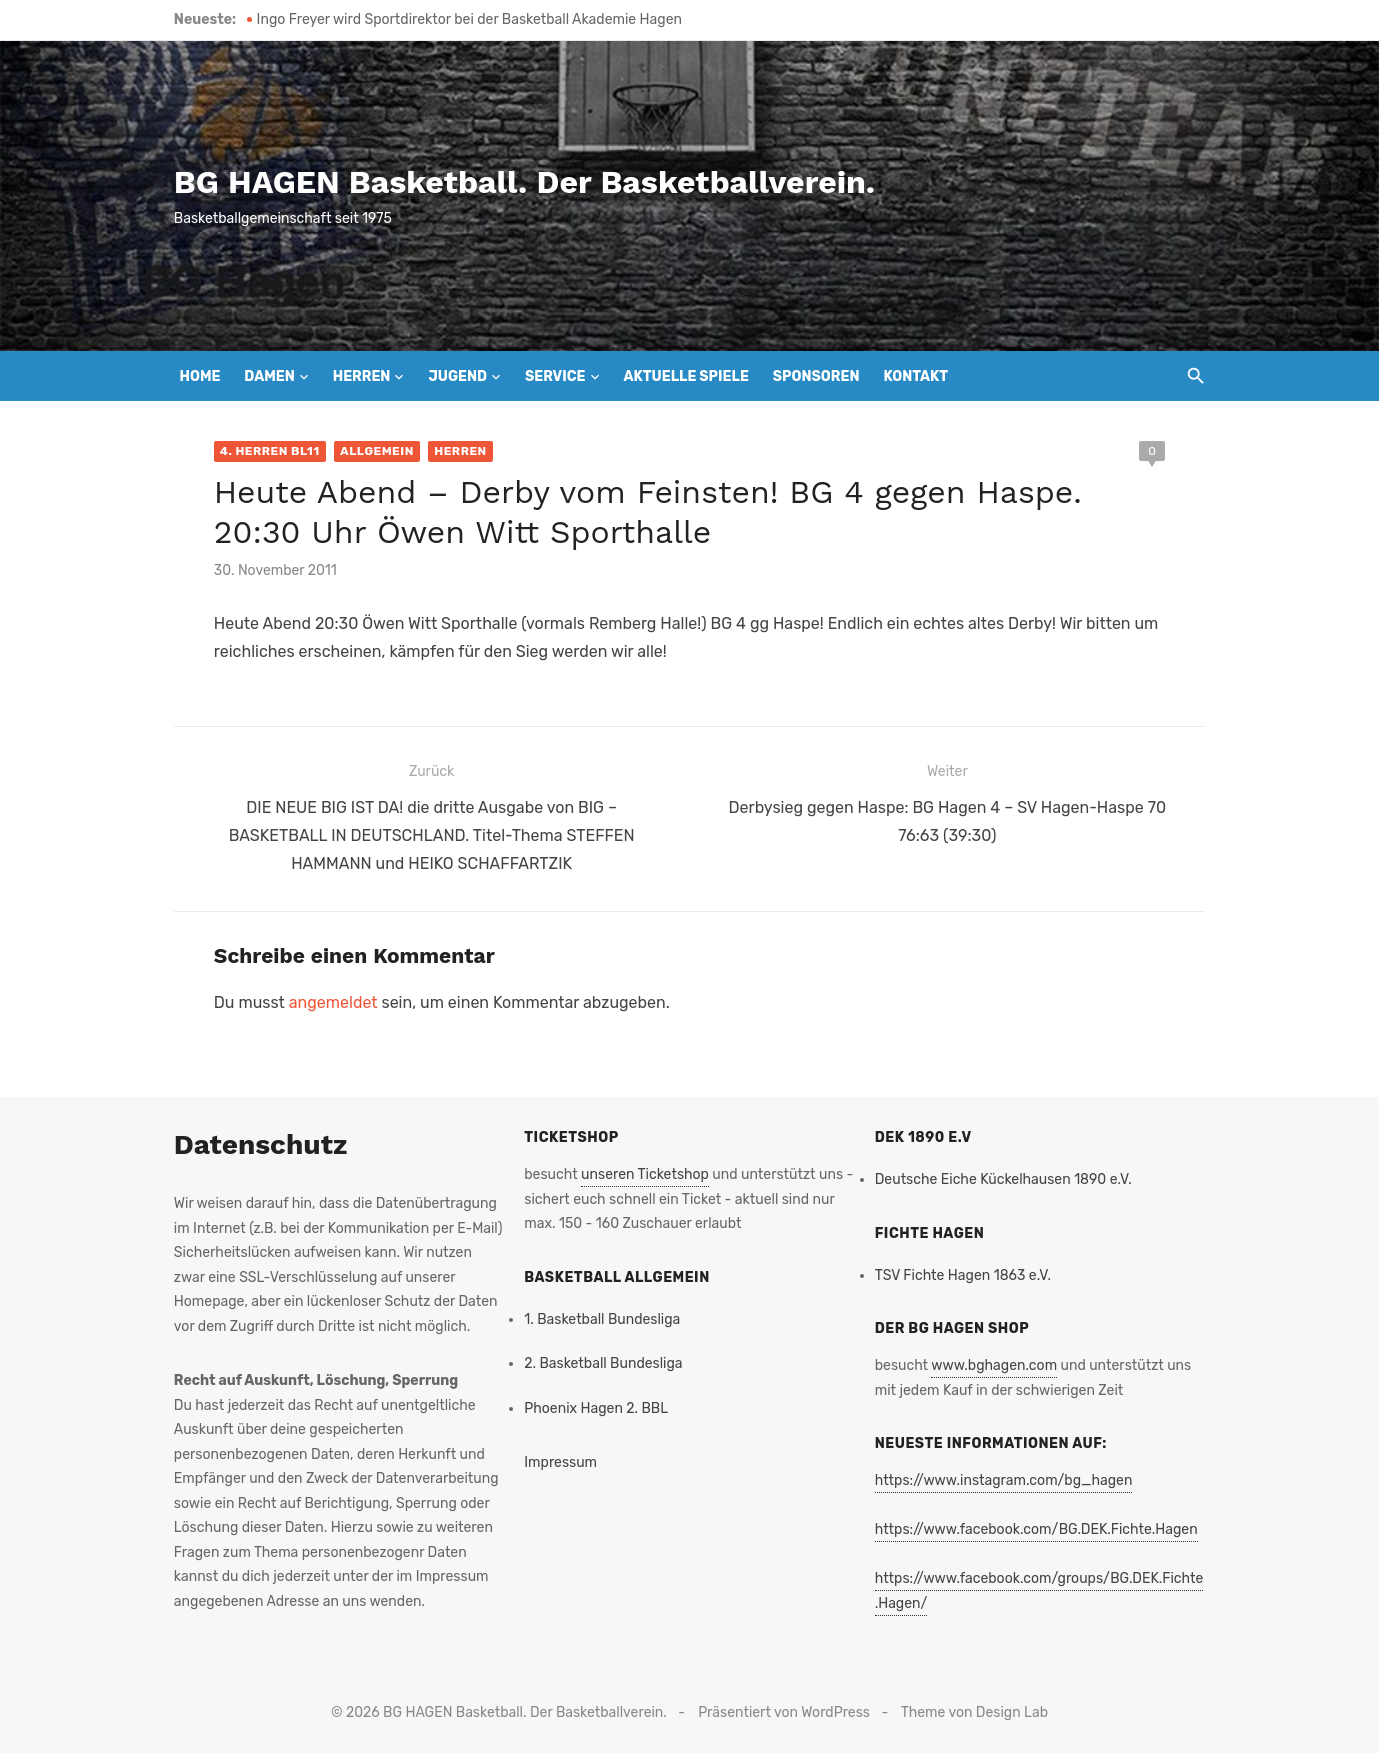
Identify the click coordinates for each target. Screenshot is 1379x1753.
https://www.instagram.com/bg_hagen (1005, 1478)
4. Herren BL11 (266, 451)
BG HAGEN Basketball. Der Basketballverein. (520, 182)
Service (555, 376)
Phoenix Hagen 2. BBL (595, 1405)
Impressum (559, 1460)
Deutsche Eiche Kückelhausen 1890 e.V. (1004, 1177)
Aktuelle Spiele (685, 376)
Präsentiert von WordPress (784, 1709)
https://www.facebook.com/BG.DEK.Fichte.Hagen (1037, 1527)
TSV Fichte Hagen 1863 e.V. (964, 1272)
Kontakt (915, 376)
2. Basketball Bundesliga (602, 1361)
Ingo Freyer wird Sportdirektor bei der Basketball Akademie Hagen (464, 19)
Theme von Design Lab (974, 1709)
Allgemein (373, 451)
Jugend (457, 376)
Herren (362, 376)
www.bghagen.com (996, 1363)
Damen (269, 376)
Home (200, 376)
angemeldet (328, 1000)
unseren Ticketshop (644, 1172)
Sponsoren (816, 376)
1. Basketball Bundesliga (601, 1316)
